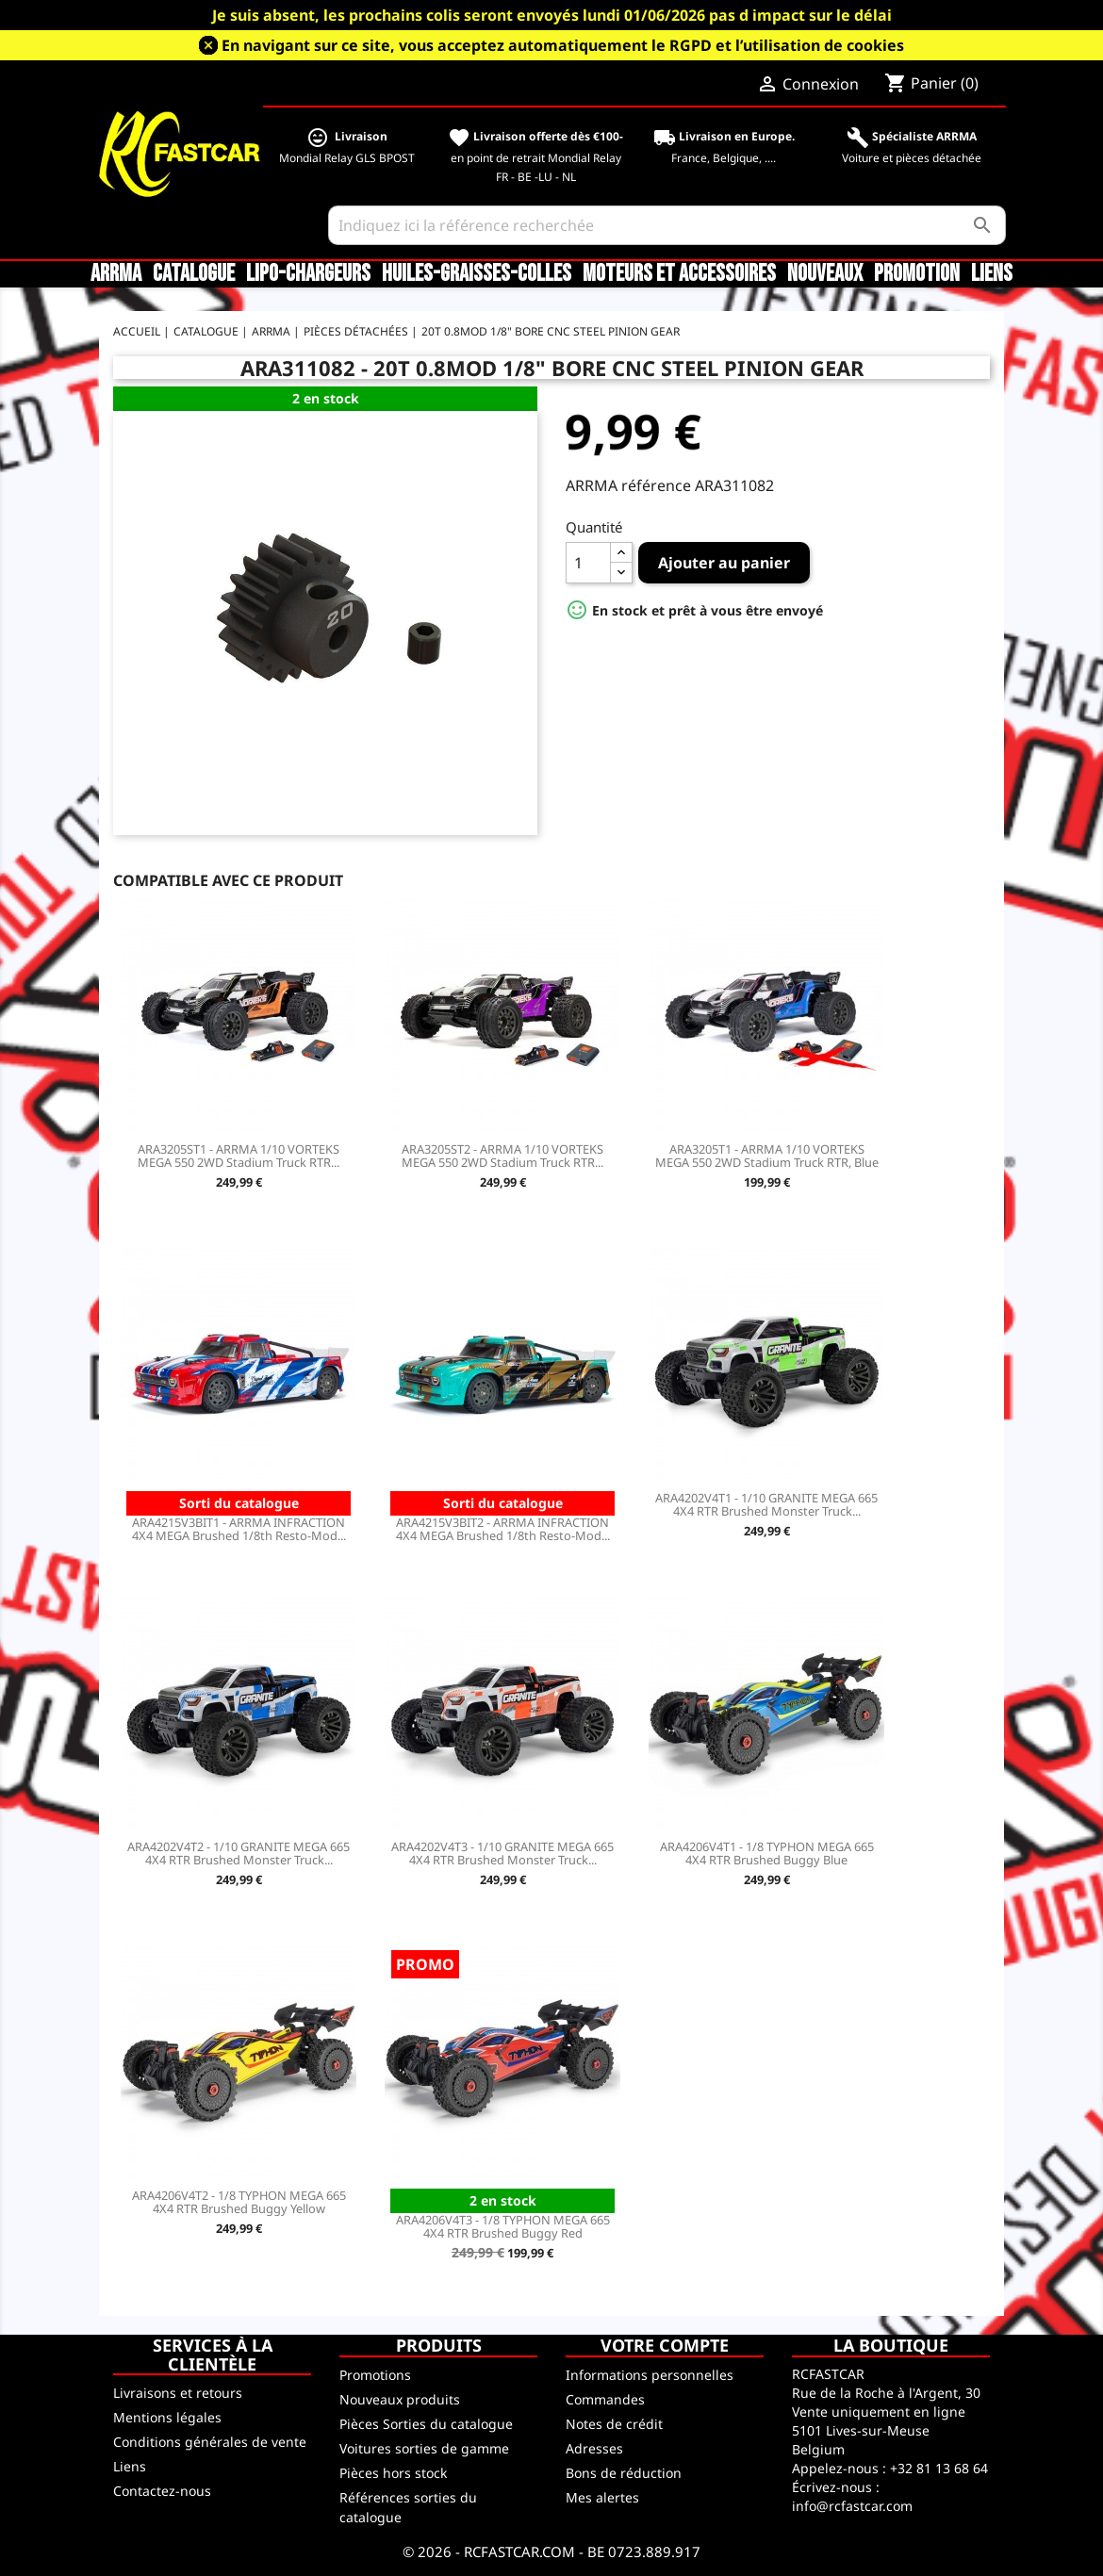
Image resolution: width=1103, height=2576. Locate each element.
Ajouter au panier (724, 562)
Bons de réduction (624, 2473)
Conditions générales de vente (209, 2442)
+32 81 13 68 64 (939, 2468)
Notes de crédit (614, 2424)
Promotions (375, 2375)
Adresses (594, 2448)
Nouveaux (825, 274)
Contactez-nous (162, 2491)
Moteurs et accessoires (679, 274)
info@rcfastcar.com (852, 2506)
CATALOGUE (194, 274)
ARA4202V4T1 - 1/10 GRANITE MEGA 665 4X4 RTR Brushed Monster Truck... (766, 1504)
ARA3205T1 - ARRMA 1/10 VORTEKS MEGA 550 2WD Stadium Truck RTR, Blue (767, 1155)
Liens (991, 274)
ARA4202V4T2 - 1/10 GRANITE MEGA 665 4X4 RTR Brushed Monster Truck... (238, 1853)
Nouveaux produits (399, 2399)
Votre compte (665, 2345)
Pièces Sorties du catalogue (426, 2424)
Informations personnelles (649, 2375)
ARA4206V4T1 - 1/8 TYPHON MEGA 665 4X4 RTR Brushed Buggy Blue (767, 1853)
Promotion (917, 274)
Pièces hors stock (393, 2473)
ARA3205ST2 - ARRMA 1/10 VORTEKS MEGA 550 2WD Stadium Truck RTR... (502, 1155)
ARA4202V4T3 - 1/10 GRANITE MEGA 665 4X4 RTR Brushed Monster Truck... (502, 1853)
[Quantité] (588, 562)
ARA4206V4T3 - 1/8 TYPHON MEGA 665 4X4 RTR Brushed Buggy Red (503, 2226)
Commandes (605, 2399)
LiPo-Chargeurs (308, 274)
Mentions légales (167, 2417)
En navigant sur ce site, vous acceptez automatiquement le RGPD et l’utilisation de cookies (563, 45)
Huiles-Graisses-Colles (476, 274)
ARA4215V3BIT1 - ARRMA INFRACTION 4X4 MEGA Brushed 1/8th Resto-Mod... (239, 1529)
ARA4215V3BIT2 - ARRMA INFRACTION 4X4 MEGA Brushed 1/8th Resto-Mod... (503, 1529)
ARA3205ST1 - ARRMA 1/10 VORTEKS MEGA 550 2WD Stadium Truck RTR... (238, 1155)
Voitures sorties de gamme (424, 2448)
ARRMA (116, 274)
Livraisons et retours (177, 2393)
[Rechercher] (667, 225)
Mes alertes (602, 2497)
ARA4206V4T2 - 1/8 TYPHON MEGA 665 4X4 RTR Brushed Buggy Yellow (239, 2202)
